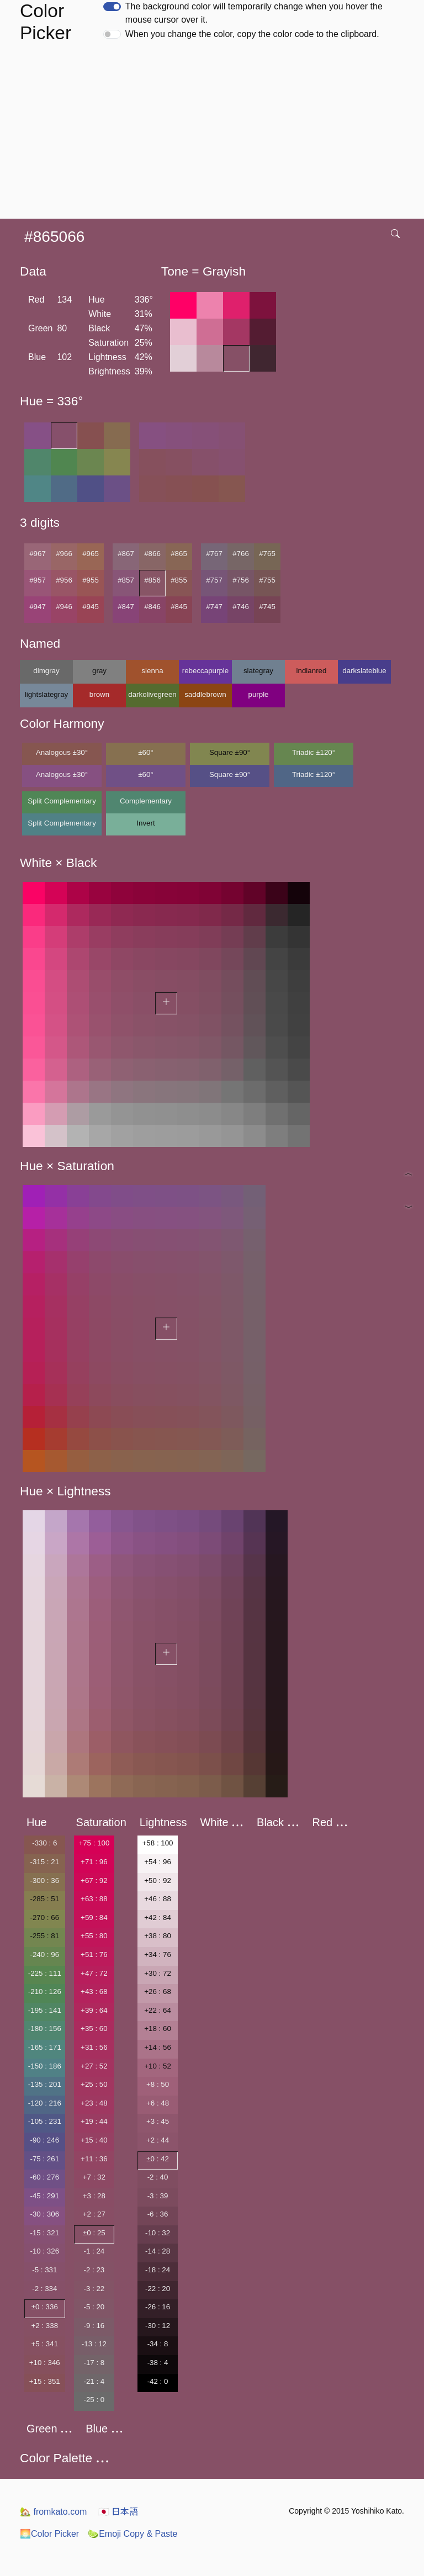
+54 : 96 (157, 1862)
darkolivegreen (152, 694)
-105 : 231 (44, 2121)
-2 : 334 (44, 2288)
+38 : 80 (157, 1936)
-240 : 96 (44, 1954)
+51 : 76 (94, 1954)
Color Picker (49, 2533)
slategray (258, 671)
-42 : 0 (157, 2381)
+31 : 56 (94, 2047)
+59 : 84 (94, 1917)
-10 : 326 (44, 2251)
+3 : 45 (157, 2121)
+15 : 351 (44, 2381)
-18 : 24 (157, 2270)
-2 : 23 (93, 2270)
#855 (179, 580)
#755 (267, 580)
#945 (90, 606)
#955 (90, 580)
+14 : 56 (157, 2047)
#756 (240, 580)
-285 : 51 (44, 1899)
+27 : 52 (94, 2066)
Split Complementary (62, 801)
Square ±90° (229, 752)
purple (258, 694)
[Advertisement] (214, 136)
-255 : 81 (44, 1936)
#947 (37, 606)
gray (99, 671)
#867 (126, 553)
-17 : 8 (93, 2362)
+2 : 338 (45, 2325)
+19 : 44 (94, 2121)
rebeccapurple (205, 671)
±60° (145, 752)
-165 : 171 (44, 2047)
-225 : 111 (44, 1973)
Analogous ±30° (62, 752)
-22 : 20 (157, 2288)
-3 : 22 (93, 2288)
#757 (214, 580)
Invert (145, 823)
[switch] (112, 6)
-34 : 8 (157, 2344)
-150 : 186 (44, 2066)
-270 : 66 (44, 1917)
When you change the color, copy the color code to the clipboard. (252, 34)
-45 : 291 (44, 2196)
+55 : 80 (94, 1936)
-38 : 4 (157, 2362)
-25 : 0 (93, 2399)
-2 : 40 (157, 2177)
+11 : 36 (94, 2159)
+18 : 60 (157, 2028)
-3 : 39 (157, 2196)
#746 (240, 606)
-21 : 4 (93, 2381)
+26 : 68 (157, 1991)
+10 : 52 (157, 2066)
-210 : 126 (44, 1991)
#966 (64, 553)
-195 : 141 (44, 2010)
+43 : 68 (94, 1991)
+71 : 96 (94, 1862)
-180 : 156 (44, 2028)
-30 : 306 (44, 2214)
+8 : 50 (157, 2084)
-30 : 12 (157, 2325)
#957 (37, 580)
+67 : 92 (94, 1880)
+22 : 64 (157, 2010)
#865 (179, 553)
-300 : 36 (44, 1880)
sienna (152, 671)
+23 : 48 (94, 2103)
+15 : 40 (94, 2140)
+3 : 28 (94, 2196)
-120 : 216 (44, 2103)
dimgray (46, 671)
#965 (90, 553)
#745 (267, 606)
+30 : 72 (157, 1973)
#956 (64, 580)
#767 (214, 553)
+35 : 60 (94, 2028)
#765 (267, 553)
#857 (126, 580)
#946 (64, 606)
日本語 (118, 2511)
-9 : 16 (93, 2325)
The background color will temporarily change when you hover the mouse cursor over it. (254, 13)
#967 (37, 553)
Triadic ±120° (313, 752)
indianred (311, 671)
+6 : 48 (157, 2103)
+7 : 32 (94, 2177)
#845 (179, 606)
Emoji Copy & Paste (132, 2533)
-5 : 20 (93, 2307)
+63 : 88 (94, 1899)
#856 (152, 580)
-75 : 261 (44, 2159)
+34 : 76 (157, 1954)
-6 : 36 (157, 2214)
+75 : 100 (93, 1843)
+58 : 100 (157, 1843)
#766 (240, 553)
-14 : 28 (157, 2251)
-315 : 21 (44, 1862)
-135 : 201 (44, 2084)
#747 (214, 606)
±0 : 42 (157, 2159)
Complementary (146, 801)
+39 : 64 (94, 2010)
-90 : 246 (44, 2140)
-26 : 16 (157, 2307)
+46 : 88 (157, 1899)
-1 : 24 (93, 2251)
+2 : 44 (157, 2140)
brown (99, 694)
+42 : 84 (157, 1917)
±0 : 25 (94, 2233)
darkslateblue (364, 671)
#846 (152, 606)
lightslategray (46, 694)
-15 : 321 (44, 2233)
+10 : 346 (44, 2362)
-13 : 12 (94, 2344)
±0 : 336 (44, 2307)
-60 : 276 (44, 2177)
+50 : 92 (157, 1880)
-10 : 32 (157, 2233)
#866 (152, 553)
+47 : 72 (94, 1973)
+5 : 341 (45, 2344)
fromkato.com (53, 2511)
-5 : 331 (44, 2270)
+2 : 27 (94, 2214)
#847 (126, 606)
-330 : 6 (44, 1843)
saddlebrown (205, 694)
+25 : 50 (94, 2084)
